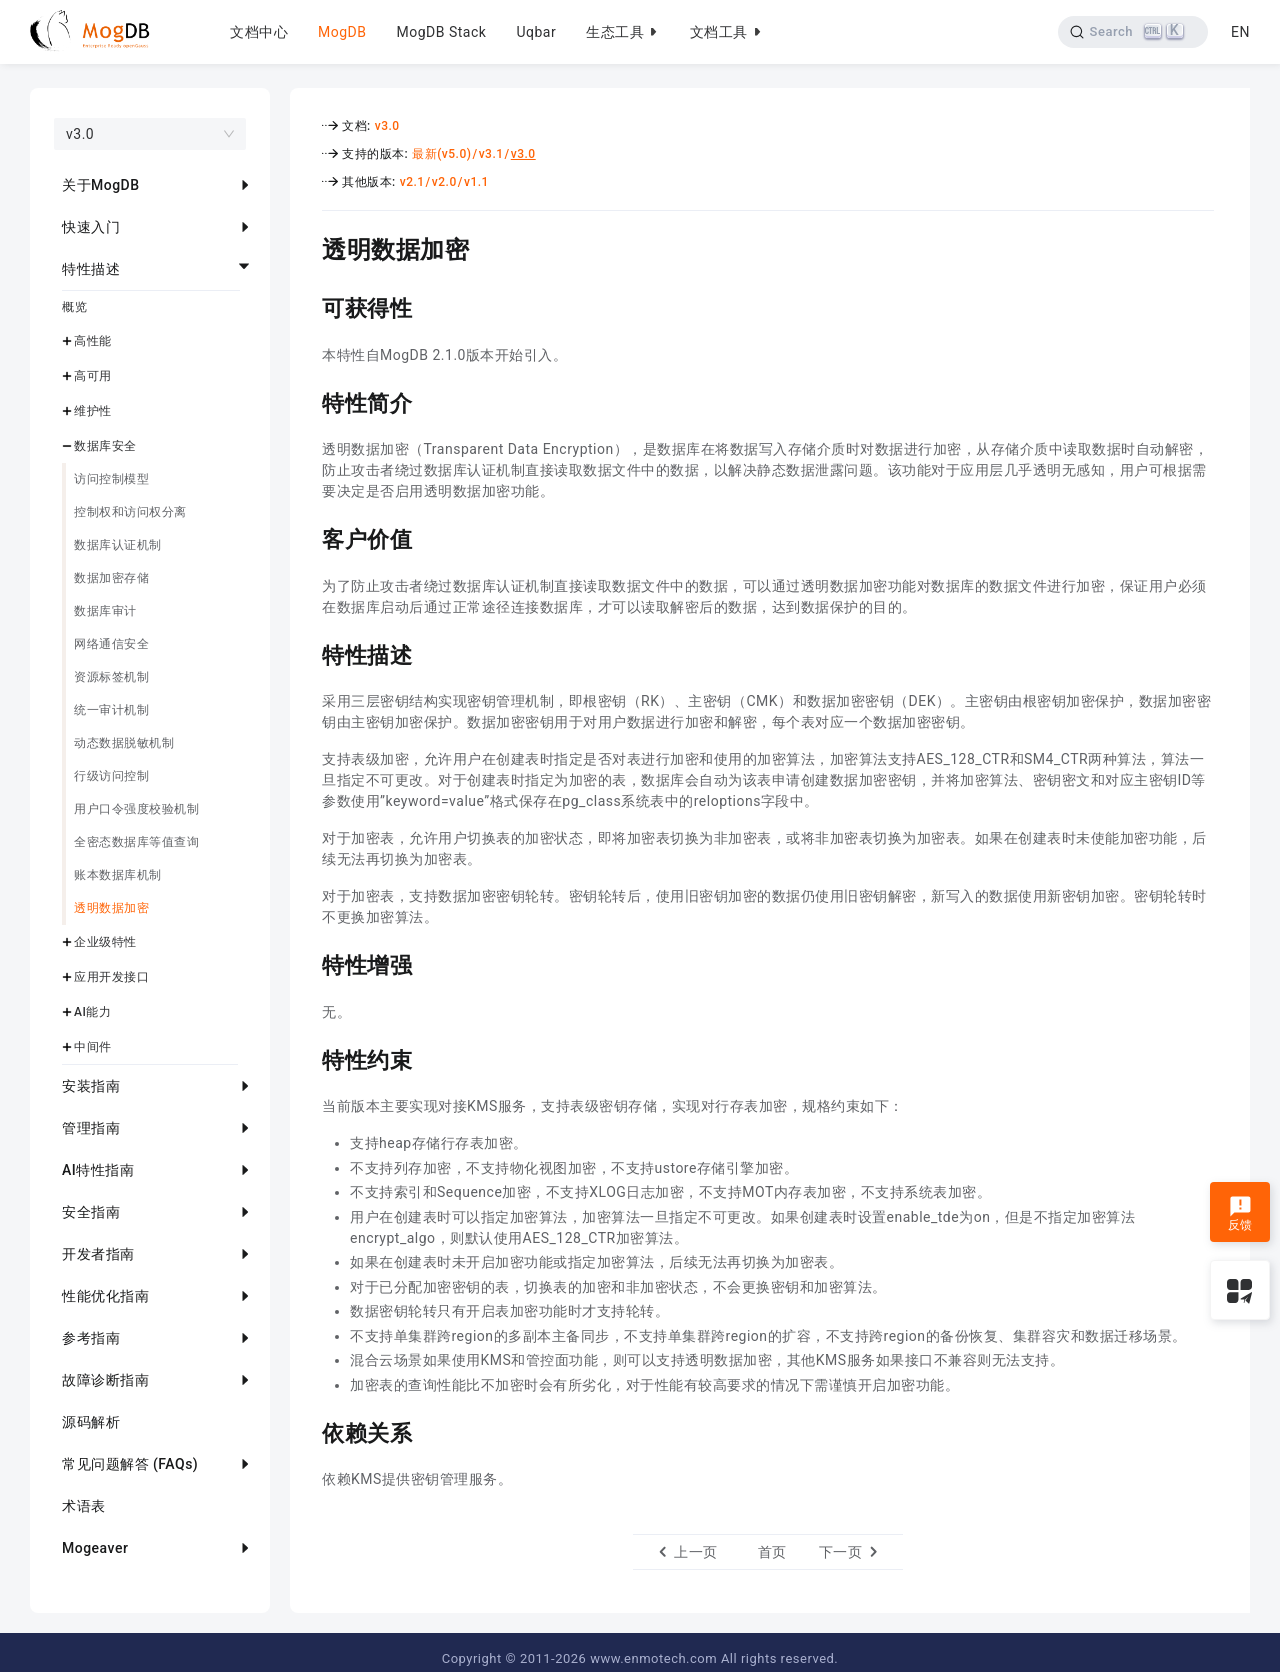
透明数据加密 (111, 908)
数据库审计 (105, 611)
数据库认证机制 (118, 545)
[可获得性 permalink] (307, 306)
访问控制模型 (111, 479)
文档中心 (259, 32)
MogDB (342, 32)
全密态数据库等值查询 (136, 842)
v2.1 (412, 182)
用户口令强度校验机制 (136, 809)
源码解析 (91, 1422)
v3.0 (387, 126)
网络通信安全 (111, 644)
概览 (74, 307)
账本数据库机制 (118, 875)
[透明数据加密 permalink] (307, 247)
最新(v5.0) (441, 154)
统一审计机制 (111, 710)
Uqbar (536, 32)
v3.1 (491, 154)
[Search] (1133, 32)
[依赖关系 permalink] (307, 1431)
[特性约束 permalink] (307, 1058)
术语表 (84, 1506)
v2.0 (444, 182)
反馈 (1240, 1214)
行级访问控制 (111, 776)
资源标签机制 (111, 677)
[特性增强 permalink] (307, 963)
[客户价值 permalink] (307, 537)
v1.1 (476, 182)
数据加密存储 (111, 578)
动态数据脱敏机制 (124, 743)
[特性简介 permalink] (307, 401)
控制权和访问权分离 (130, 512)
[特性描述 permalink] (307, 653)
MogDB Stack (441, 32)
